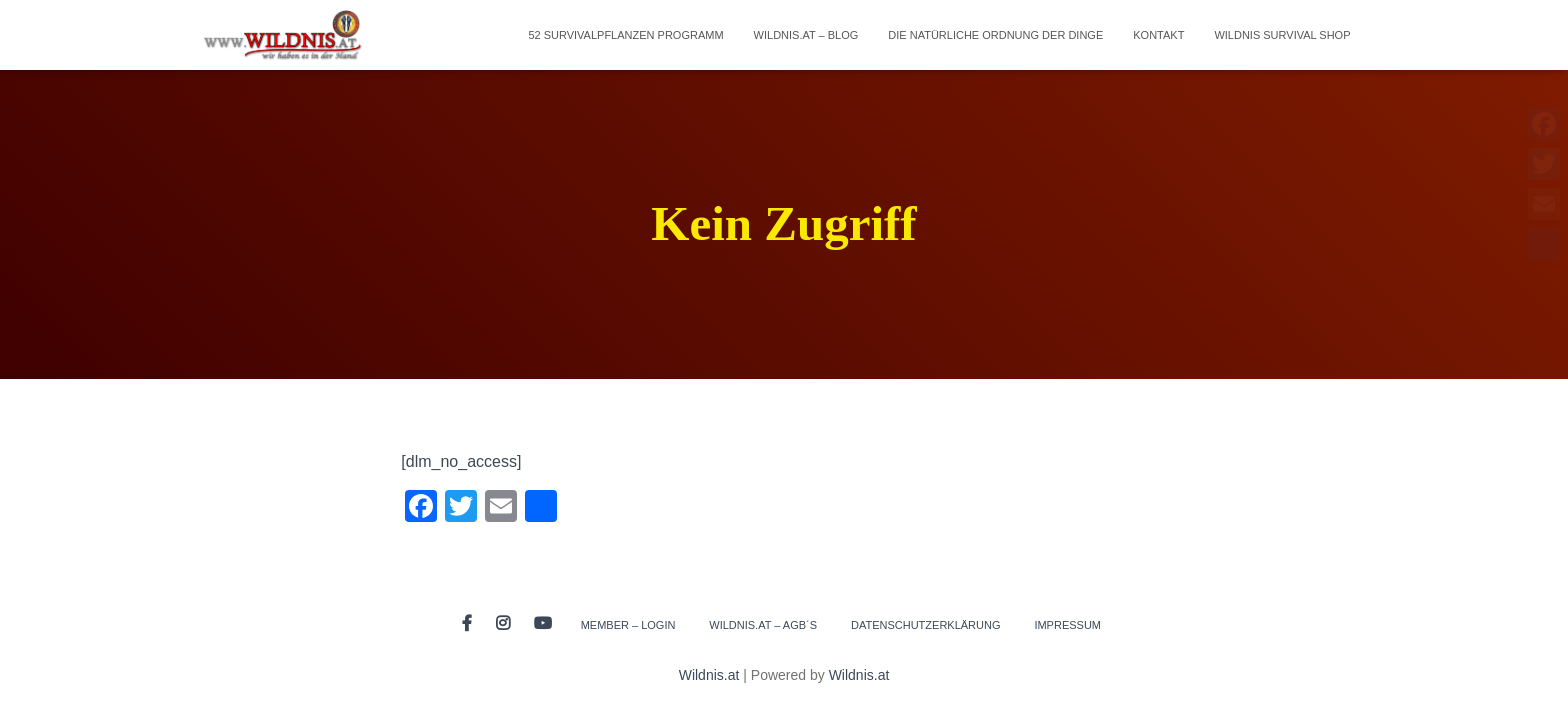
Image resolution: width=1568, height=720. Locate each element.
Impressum (1067, 625)
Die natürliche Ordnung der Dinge (995, 35)
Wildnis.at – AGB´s (763, 625)
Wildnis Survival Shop (1282, 35)
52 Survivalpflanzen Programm (625, 35)
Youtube (543, 624)
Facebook (467, 624)
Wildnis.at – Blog (806, 35)
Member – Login (628, 625)
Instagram (503, 624)
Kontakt (1158, 35)
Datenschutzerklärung (926, 625)
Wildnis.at (709, 675)
